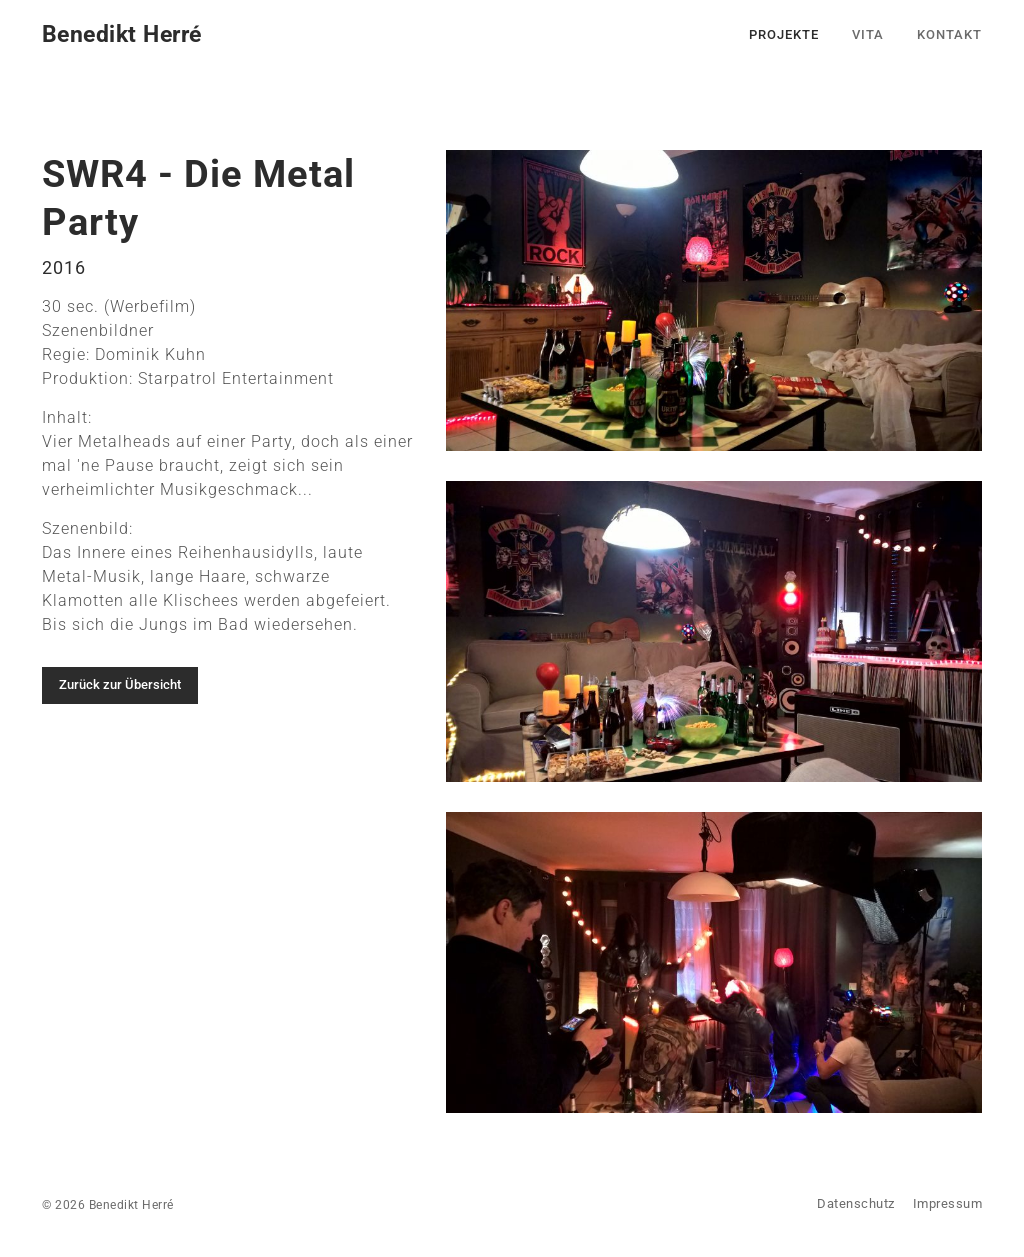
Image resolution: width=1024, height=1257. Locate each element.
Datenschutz (856, 1203)
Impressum (948, 1203)
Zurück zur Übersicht (120, 684)
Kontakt (949, 34)
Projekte (784, 34)
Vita (868, 34)
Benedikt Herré (121, 34)
